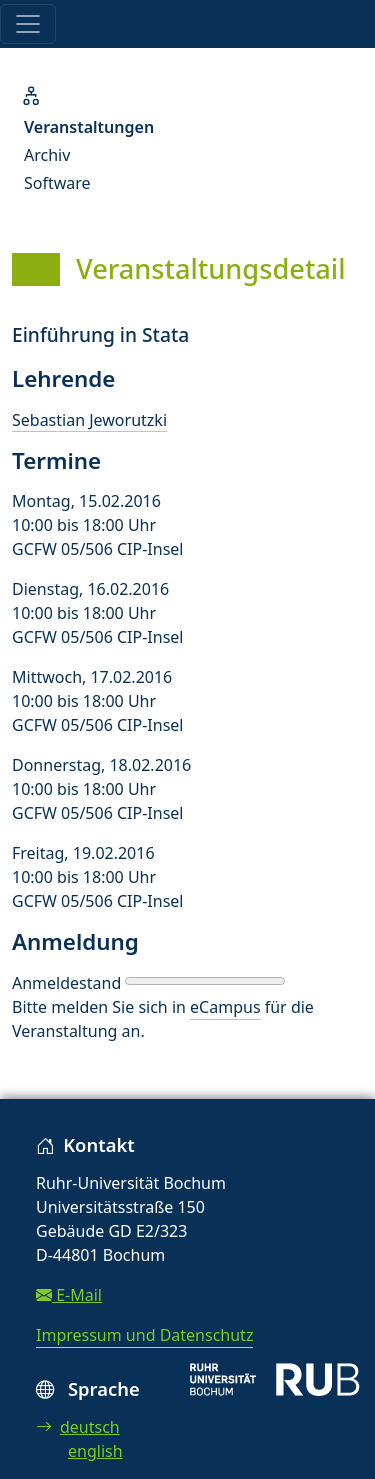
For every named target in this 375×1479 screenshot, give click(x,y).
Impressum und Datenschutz (144, 1335)
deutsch (78, 1427)
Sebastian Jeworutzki (89, 420)
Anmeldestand (66, 983)
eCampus (225, 1007)
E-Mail (69, 1295)
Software (57, 183)
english (95, 1451)
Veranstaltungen (89, 127)
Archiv (47, 155)
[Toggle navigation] (28, 24)
